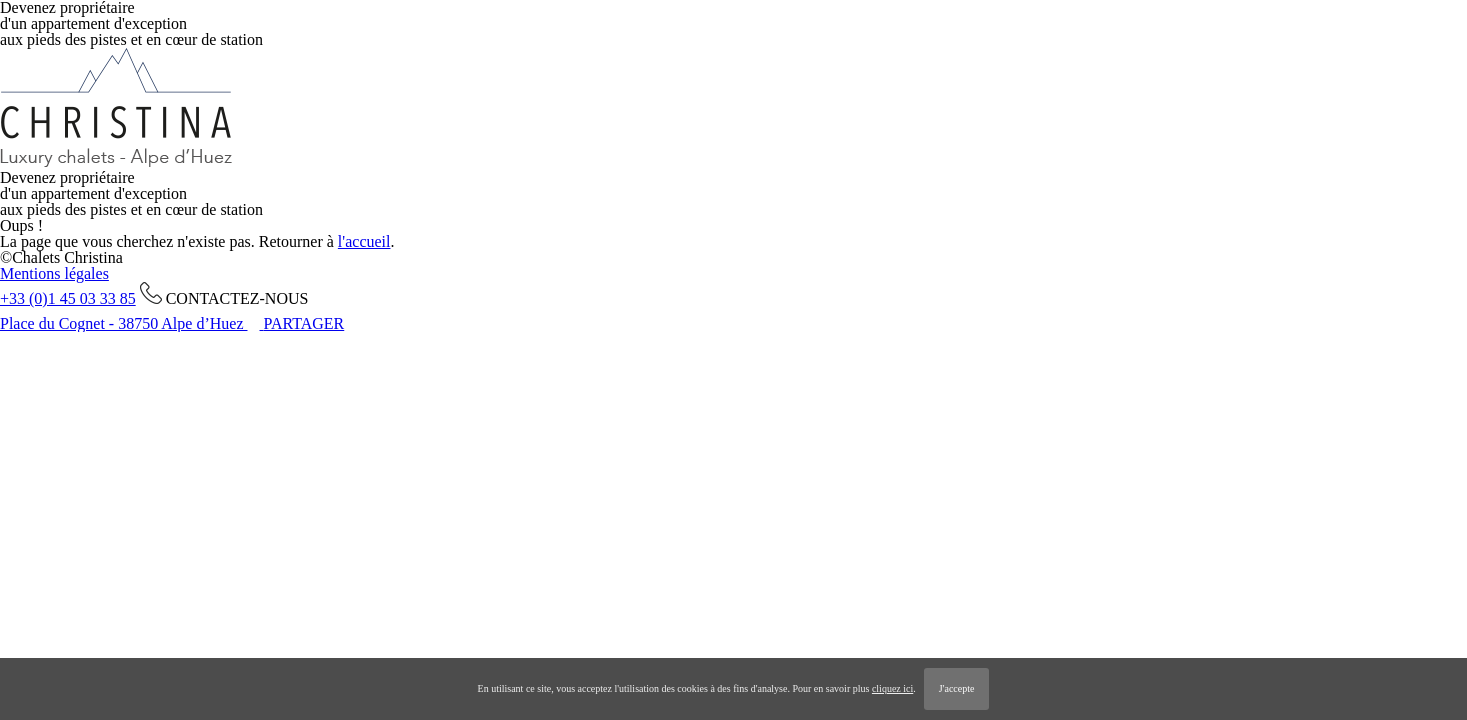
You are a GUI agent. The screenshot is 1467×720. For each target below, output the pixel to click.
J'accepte (957, 688)
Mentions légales (54, 273)
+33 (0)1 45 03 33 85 (68, 298)
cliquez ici (892, 688)
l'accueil (364, 241)
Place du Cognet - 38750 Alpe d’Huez (124, 323)
